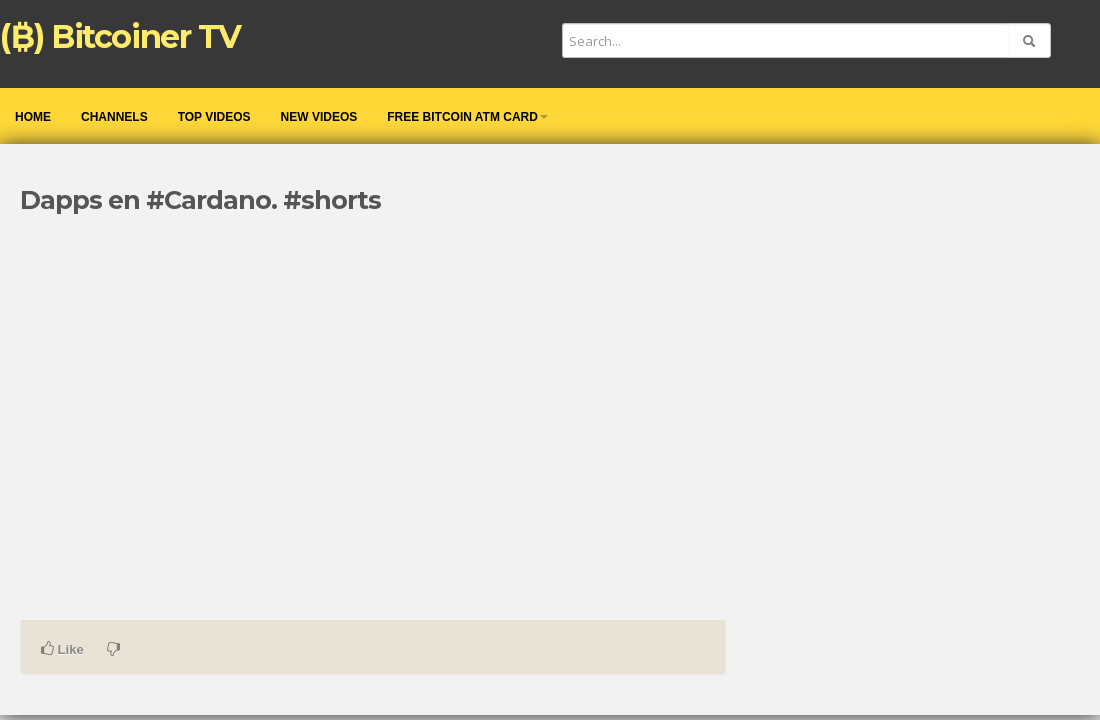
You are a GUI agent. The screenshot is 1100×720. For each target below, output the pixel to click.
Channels (114, 117)
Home (33, 117)
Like (62, 649)
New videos (319, 117)
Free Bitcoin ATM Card (467, 117)
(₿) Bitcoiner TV (120, 36)
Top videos (214, 117)
